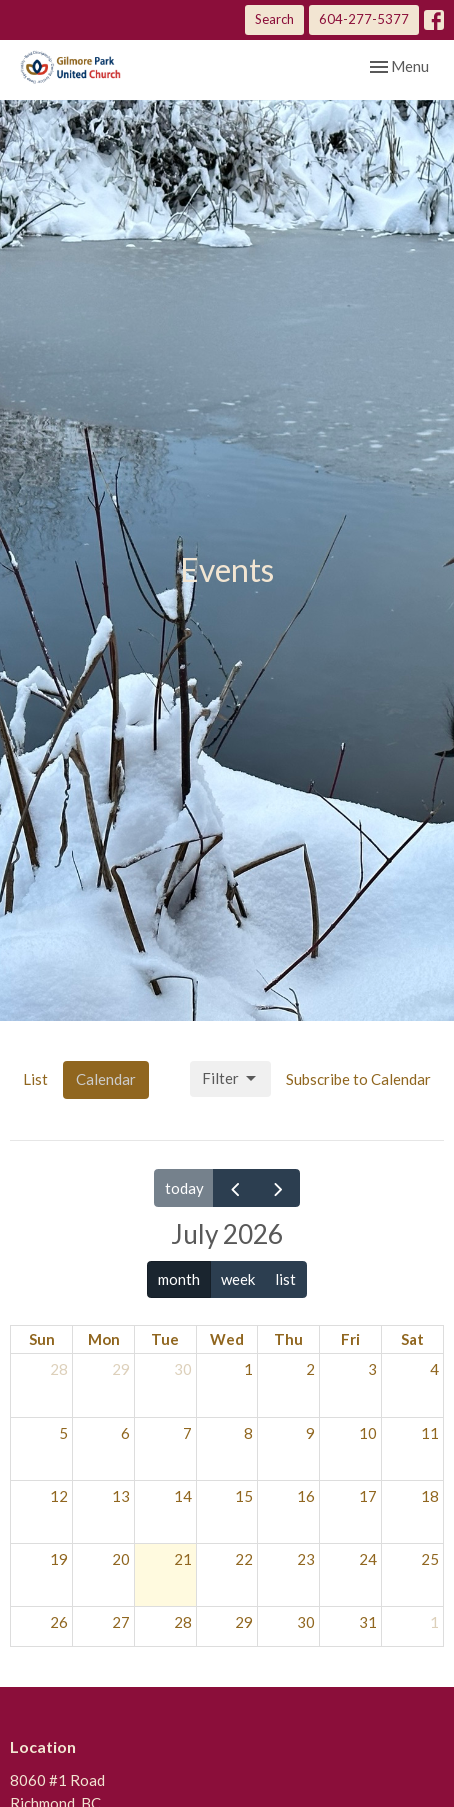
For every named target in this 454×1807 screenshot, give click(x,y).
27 (121, 1622)
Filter (230, 1079)
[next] (278, 1188)
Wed (227, 1339)
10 (368, 1433)
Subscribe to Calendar (358, 1079)
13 (121, 1496)
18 (430, 1496)
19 (59, 1559)
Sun (42, 1339)
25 (430, 1559)
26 (59, 1622)
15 (244, 1496)
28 (59, 1369)
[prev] (235, 1188)
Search (274, 19)
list (285, 1279)
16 (306, 1496)
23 (306, 1559)
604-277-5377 (364, 19)
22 (244, 1559)
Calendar (106, 1079)
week (238, 1279)
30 (183, 1369)
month (179, 1279)
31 (368, 1622)
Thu (288, 1339)
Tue (165, 1339)
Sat (412, 1339)
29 (121, 1369)
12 (59, 1496)
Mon (104, 1339)
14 (183, 1496)
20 (121, 1559)
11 (430, 1433)
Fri (350, 1339)
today (184, 1188)
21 (183, 1559)
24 (368, 1559)
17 (368, 1496)
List (35, 1079)
